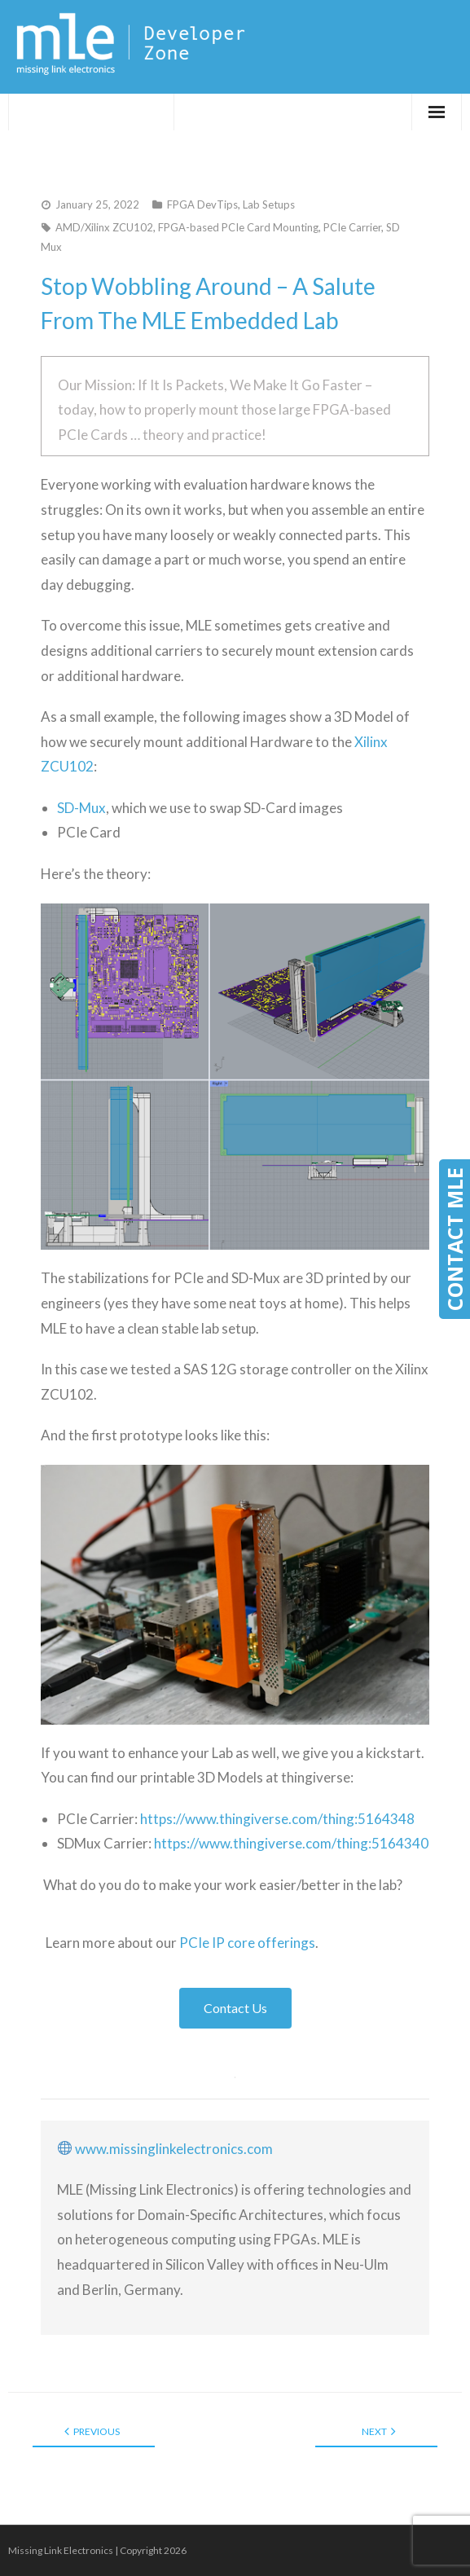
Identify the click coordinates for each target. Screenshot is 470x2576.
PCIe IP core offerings (247, 1942)
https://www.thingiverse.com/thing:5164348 (277, 1818)
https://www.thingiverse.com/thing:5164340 (291, 1843)
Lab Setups (269, 204)
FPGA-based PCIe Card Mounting (238, 227)
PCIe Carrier (352, 227)
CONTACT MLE (454, 1239)
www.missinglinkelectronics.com (174, 2148)
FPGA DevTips (202, 204)
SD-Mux (81, 807)
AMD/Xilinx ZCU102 (104, 227)
